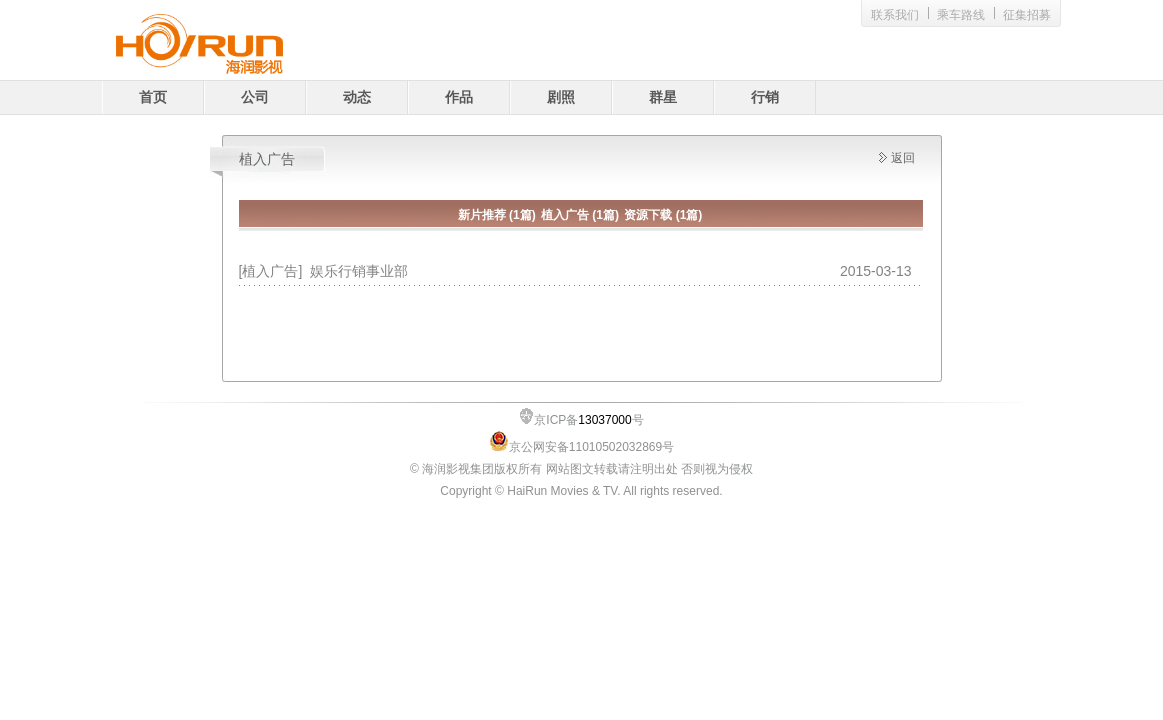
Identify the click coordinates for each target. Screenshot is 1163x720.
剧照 (561, 97)
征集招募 (1027, 15)
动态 (357, 97)
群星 (663, 97)
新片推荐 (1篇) (497, 215)
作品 (459, 97)
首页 (153, 97)
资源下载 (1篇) (663, 215)
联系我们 (895, 15)
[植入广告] (275, 271)
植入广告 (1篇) (580, 215)
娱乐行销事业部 (359, 271)
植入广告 (267, 159)
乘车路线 (961, 15)
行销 (765, 97)
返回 (903, 158)
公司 (255, 97)
